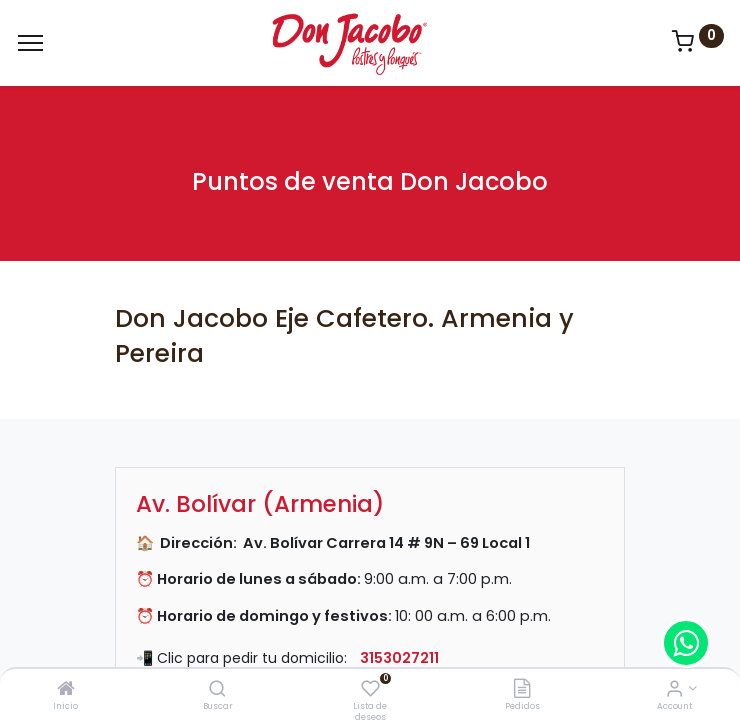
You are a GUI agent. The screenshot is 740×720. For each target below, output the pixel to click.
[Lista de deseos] (370, 690)
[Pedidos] (522, 690)
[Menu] (30, 43)
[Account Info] (674, 690)
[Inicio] (66, 690)
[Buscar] (217, 690)
